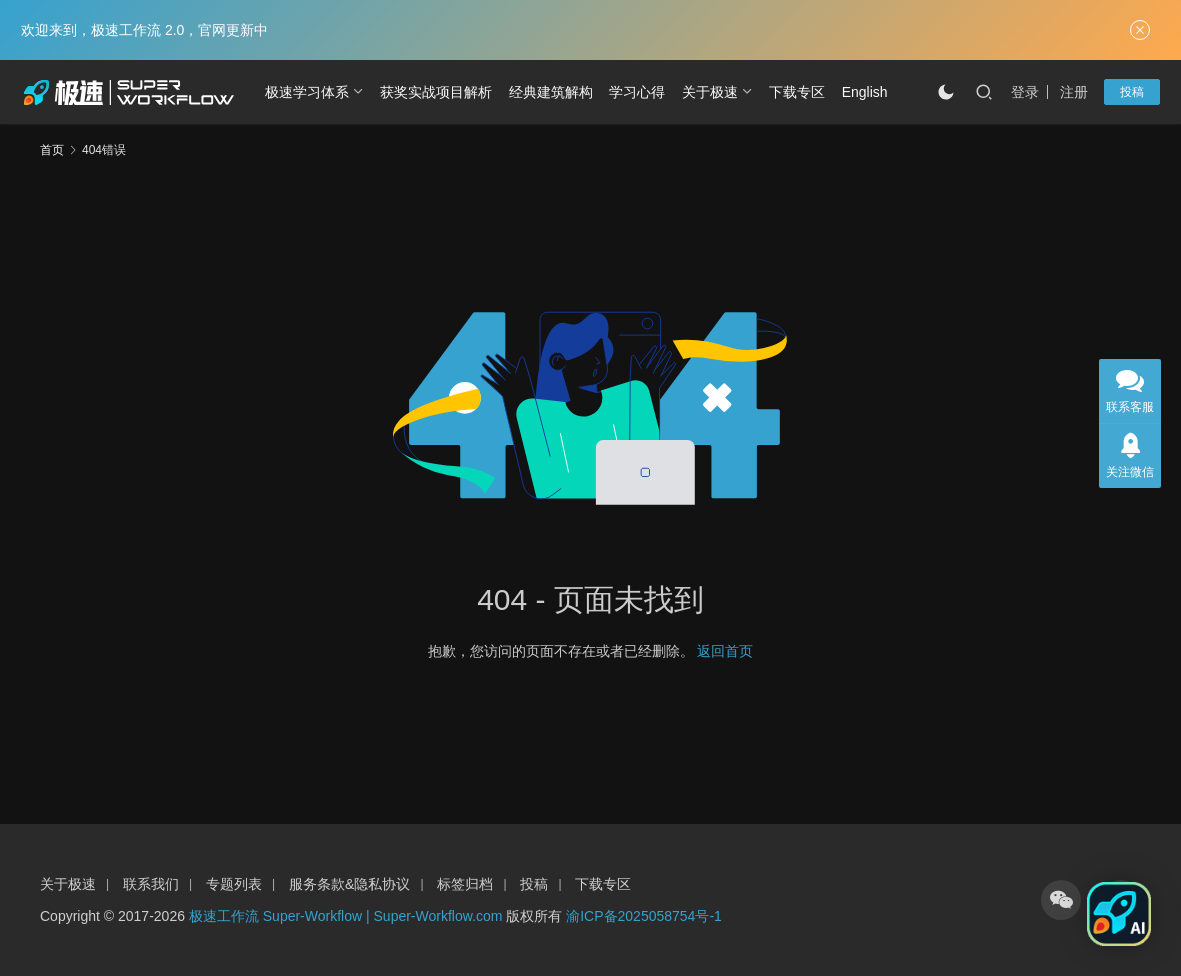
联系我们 (151, 884)
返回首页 (725, 651)
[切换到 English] (864, 92)
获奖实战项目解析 (436, 92)
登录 (1025, 92)
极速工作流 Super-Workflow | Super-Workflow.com (346, 916)
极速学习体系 (307, 92)
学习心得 (637, 92)
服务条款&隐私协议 (349, 884)
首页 (52, 150)
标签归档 (465, 884)
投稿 (1132, 92)
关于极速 (710, 92)
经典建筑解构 (551, 92)
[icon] (1061, 900)
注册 (1074, 92)
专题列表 (234, 884)
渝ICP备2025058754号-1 (644, 916)
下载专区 (797, 92)
